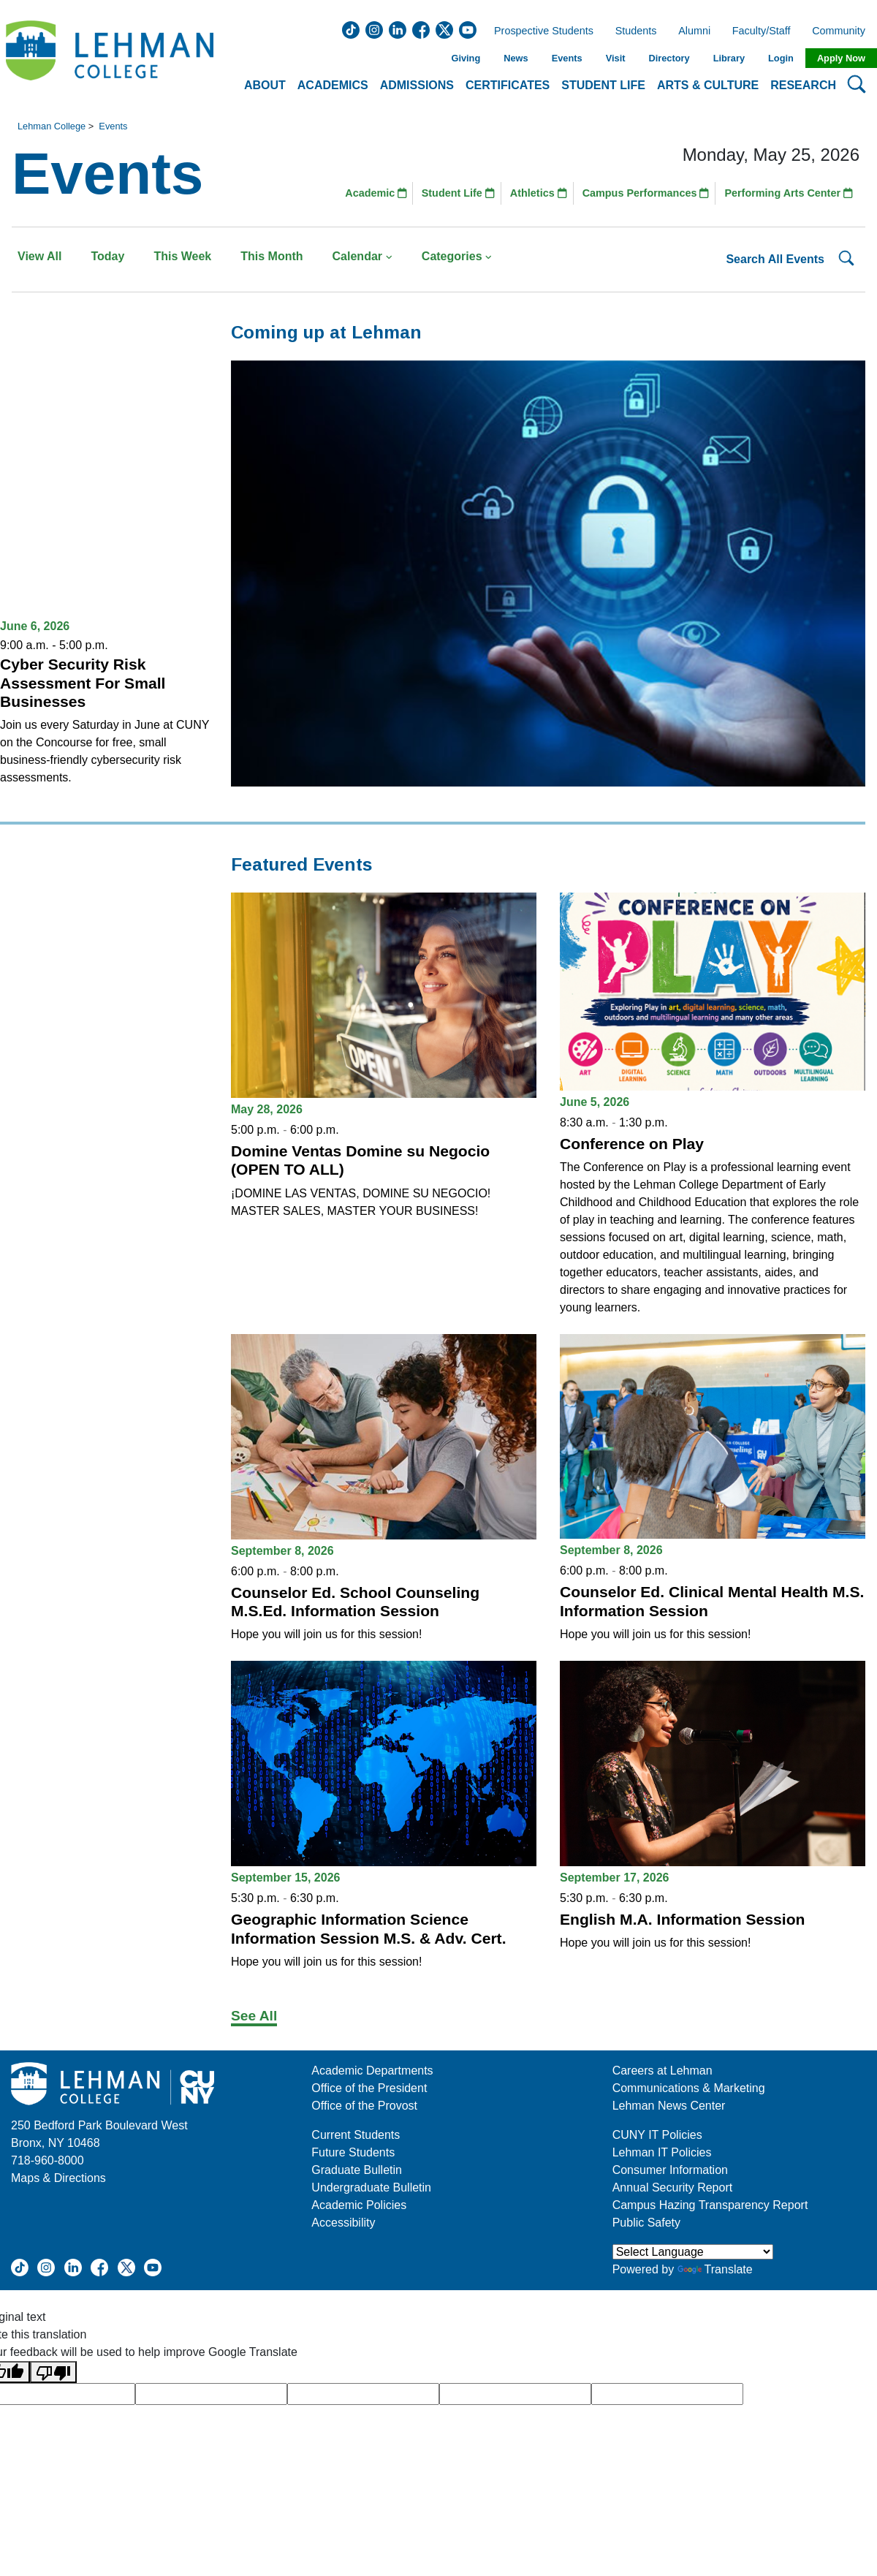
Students (636, 31)
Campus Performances (646, 193)
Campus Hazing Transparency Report (710, 2205)
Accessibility (343, 2222)
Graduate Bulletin (356, 2170)
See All (254, 2015)
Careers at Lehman (662, 2070)
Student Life (458, 193)
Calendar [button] (362, 256)
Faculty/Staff (761, 31)
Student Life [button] (603, 85)
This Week (182, 256)
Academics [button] (332, 85)
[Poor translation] (53, 2372)
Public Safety (646, 2222)
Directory (668, 58)
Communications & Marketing (688, 2088)
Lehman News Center (669, 2105)
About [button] (265, 85)
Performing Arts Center (788, 193)
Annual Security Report (672, 2187)
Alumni (694, 31)
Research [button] (803, 85)
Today (107, 256)
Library (729, 58)
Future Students (353, 2152)
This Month (271, 256)
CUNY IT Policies (657, 2135)
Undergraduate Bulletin (371, 2187)
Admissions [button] (417, 85)
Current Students (355, 2135)
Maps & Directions (58, 2178)
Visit (616, 58)
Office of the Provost (364, 2105)
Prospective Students (539, 31)
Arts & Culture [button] (708, 85)
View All (39, 256)
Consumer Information (670, 2170)
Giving (465, 58)
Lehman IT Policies (662, 2152)
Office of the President (369, 2088)
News (516, 58)
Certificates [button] (508, 85)
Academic (376, 193)
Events (567, 58)
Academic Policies (358, 2205)
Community (843, 31)
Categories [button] (457, 256)
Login (781, 58)
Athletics (538, 193)
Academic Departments (372, 2070)
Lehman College (52, 126)
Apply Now (841, 58)
